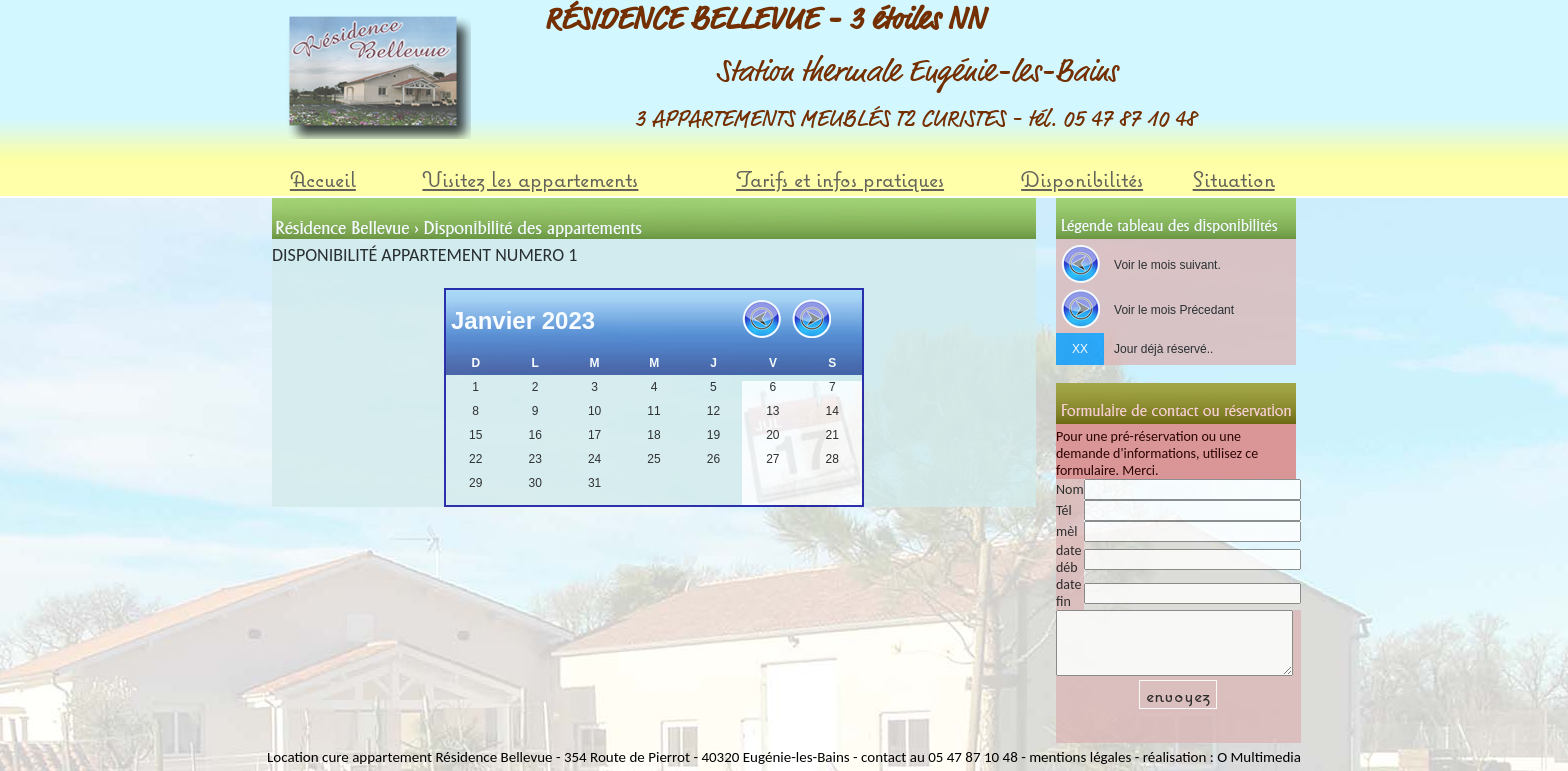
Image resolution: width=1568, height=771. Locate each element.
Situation (1234, 179)
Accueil (323, 179)
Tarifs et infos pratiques (840, 179)
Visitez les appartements (530, 179)
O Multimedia (1259, 756)
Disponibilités (1082, 179)
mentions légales (1080, 756)
